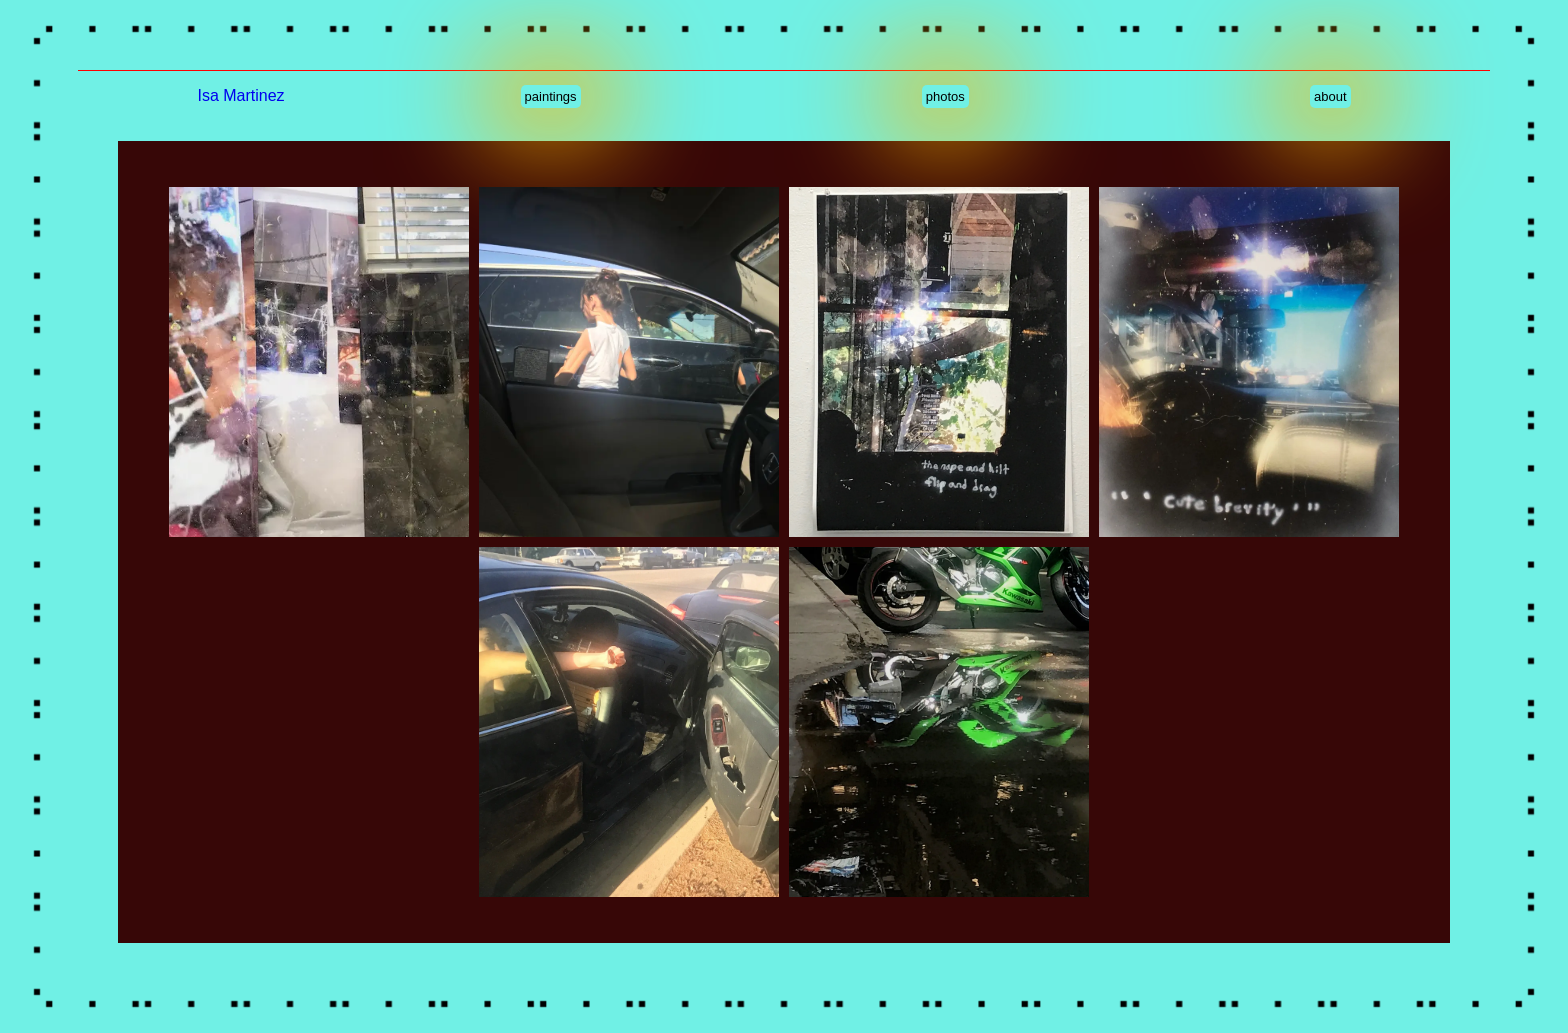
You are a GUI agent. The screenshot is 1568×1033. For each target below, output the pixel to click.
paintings (551, 96)
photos (945, 96)
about (1330, 96)
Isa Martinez (240, 95)
